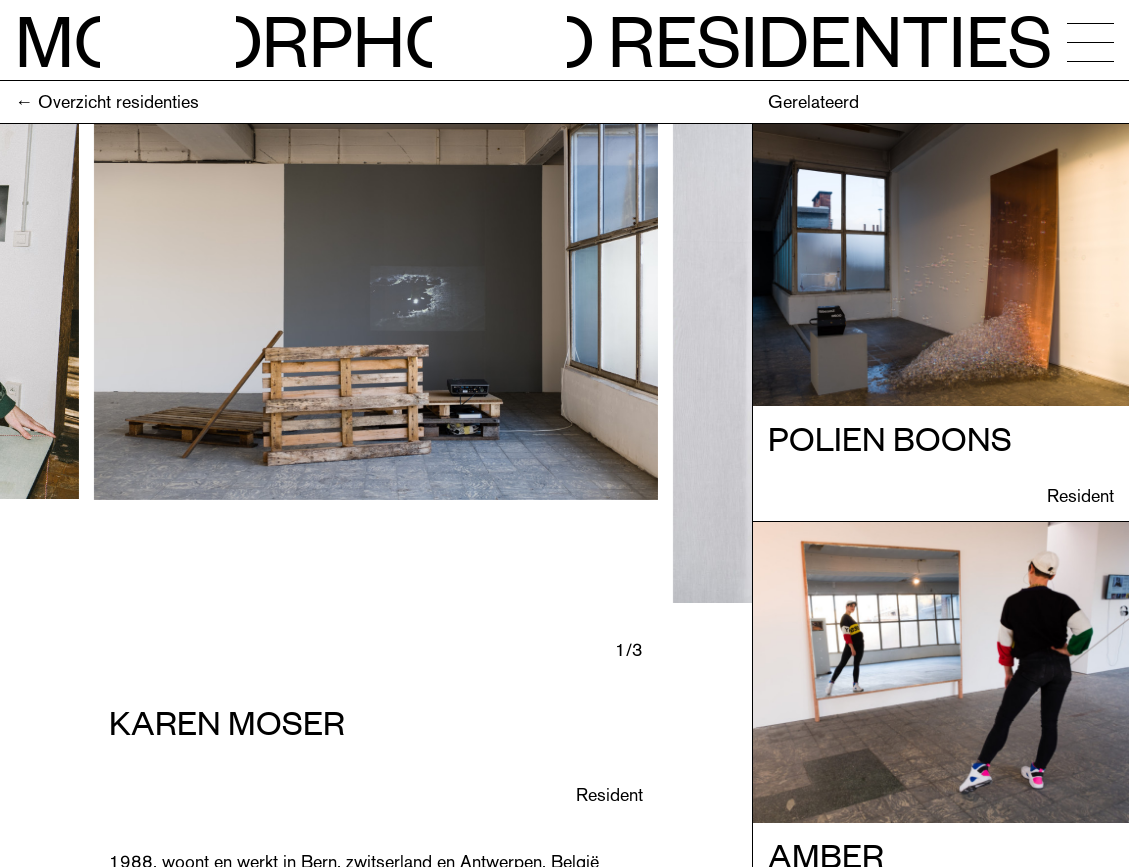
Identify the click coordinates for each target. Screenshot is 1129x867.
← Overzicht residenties (107, 101)
